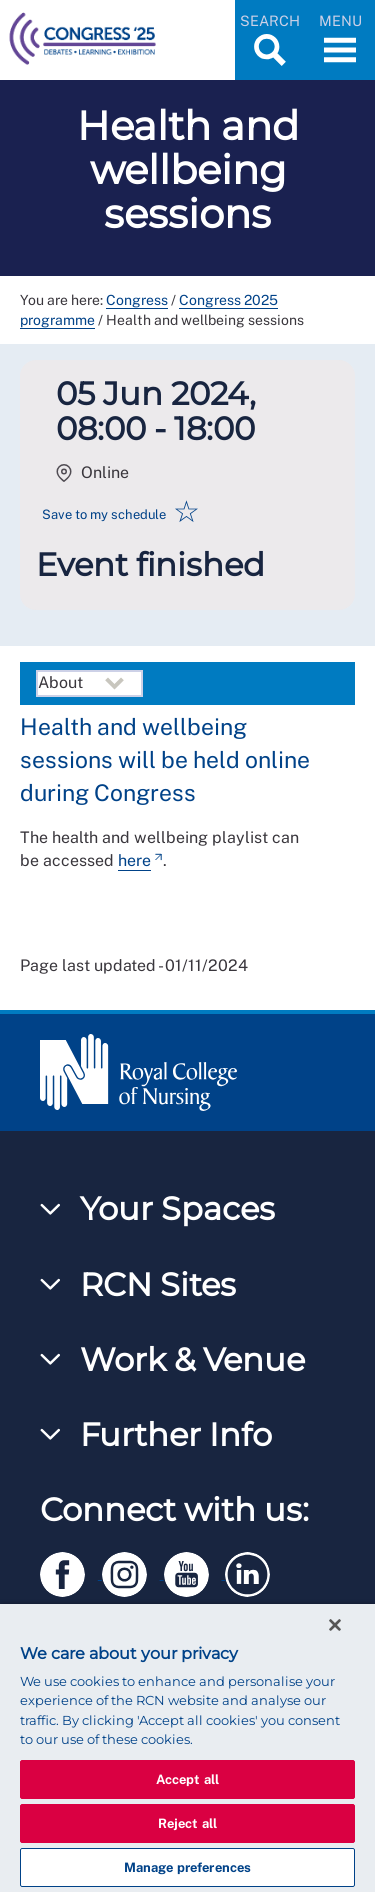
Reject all (187, 1823)
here (134, 860)
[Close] (335, 1625)
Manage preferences (187, 1867)
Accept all (187, 1779)
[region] (187, 1748)
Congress (137, 300)
